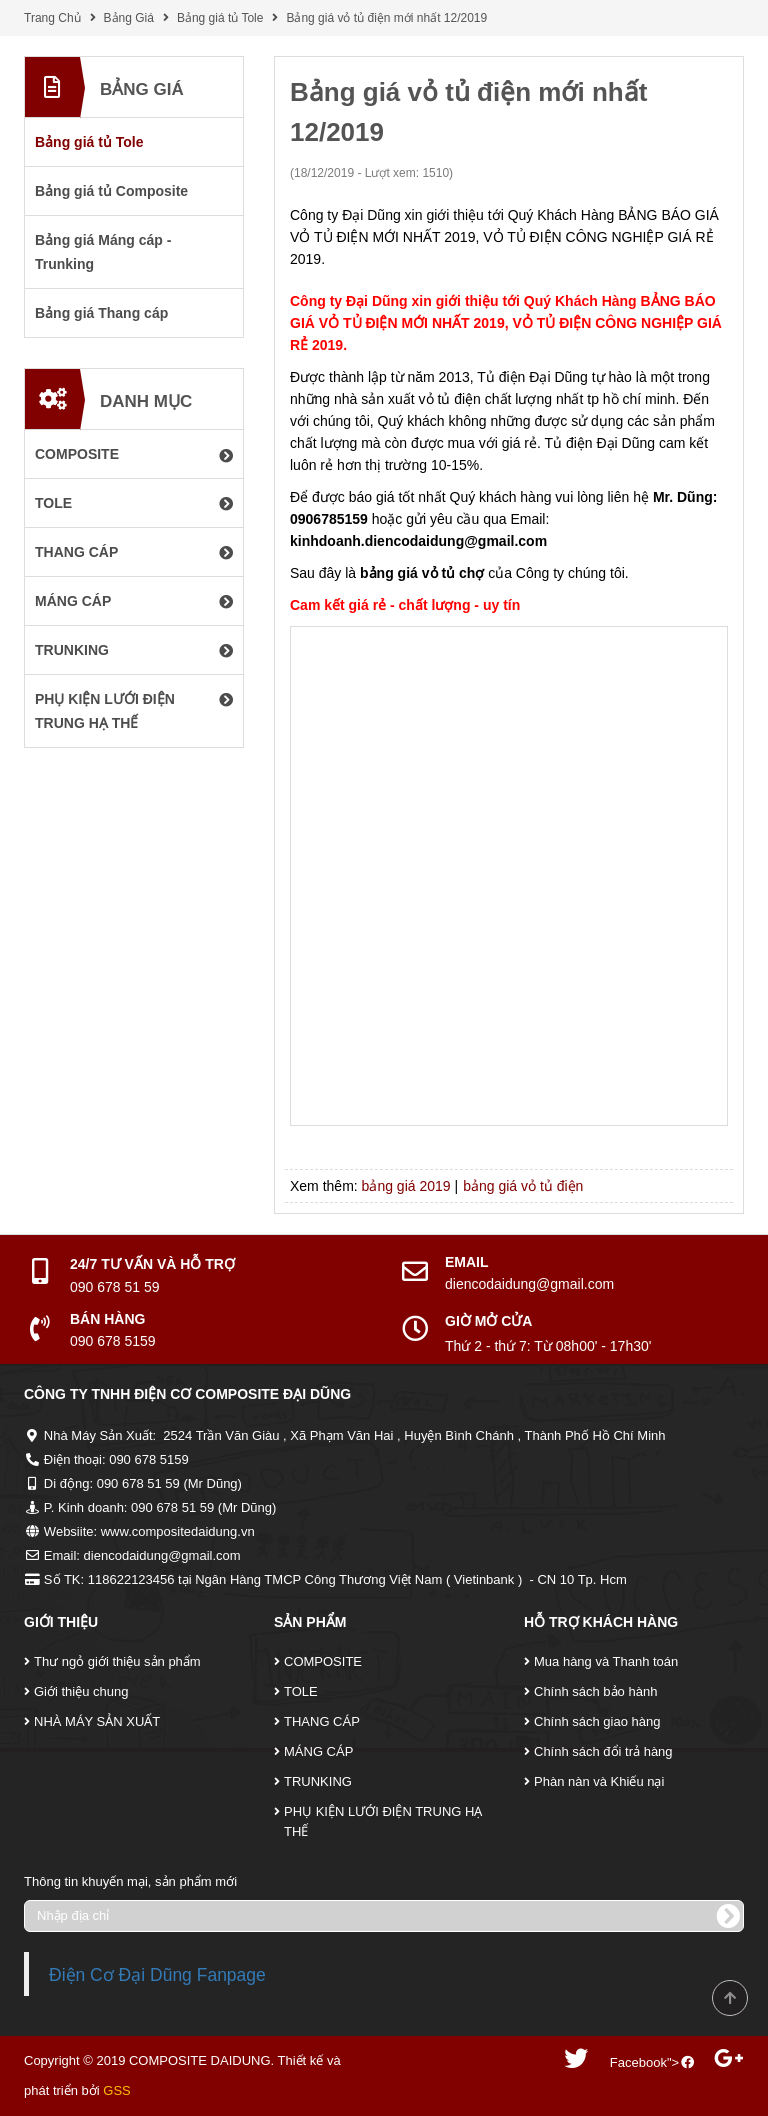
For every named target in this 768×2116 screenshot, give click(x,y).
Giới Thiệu (61, 1622)
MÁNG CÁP (318, 1751)
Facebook (638, 2062)
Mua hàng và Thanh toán (606, 1661)
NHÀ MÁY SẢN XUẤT (97, 1721)
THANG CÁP (322, 1721)
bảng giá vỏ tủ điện (523, 1186)
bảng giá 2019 (406, 1186)
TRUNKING (318, 1781)
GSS (116, 2090)
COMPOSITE (323, 1661)
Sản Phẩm (310, 1622)
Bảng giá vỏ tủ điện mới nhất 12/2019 (386, 18)
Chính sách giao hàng (597, 1721)
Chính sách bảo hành (595, 1691)
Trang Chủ (52, 18)
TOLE (301, 1691)
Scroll (730, 1998)
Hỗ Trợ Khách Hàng (601, 1622)
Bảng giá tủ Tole (220, 18)
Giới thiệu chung (81, 1691)
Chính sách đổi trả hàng (603, 1751)
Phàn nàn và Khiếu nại (599, 1781)
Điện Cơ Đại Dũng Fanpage (157, 1975)
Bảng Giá (129, 18)
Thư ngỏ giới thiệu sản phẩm (117, 1661)
